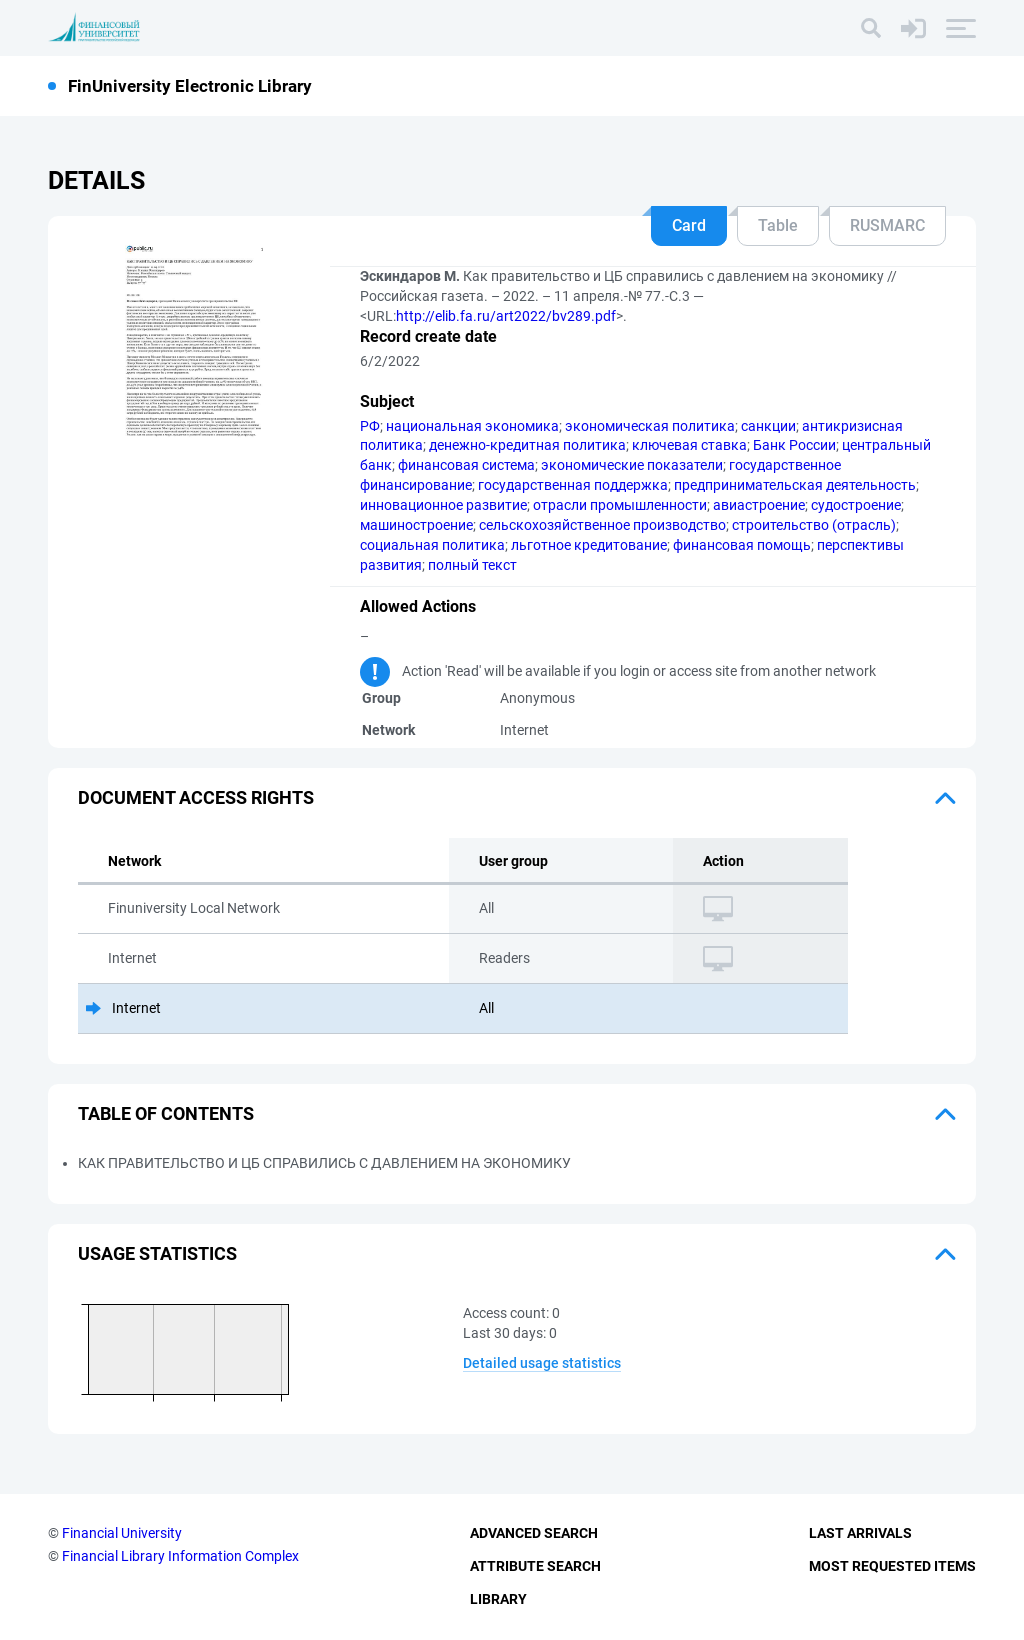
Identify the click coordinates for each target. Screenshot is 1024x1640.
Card (689, 225)
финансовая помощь (742, 545)
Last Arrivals (860, 1533)
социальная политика (432, 545)
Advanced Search (534, 1533)
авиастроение (759, 505)
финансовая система (466, 465)
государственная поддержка (573, 485)
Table (778, 225)
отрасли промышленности (620, 505)
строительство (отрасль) (814, 525)
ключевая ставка (689, 445)
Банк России (794, 445)
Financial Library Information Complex (180, 1556)
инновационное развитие (443, 505)
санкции (768, 426)
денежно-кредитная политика (527, 445)
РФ (370, 426)
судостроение (856, 505)
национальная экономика (472, 426)
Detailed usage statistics (542, 1363)
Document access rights (196, 797)
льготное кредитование (589, 545)
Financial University (122, 1533)
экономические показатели (632, 465)
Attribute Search (535, 1566)
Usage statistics (157, 1253)
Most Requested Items (892, 1566)
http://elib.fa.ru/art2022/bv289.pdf (506, 316)
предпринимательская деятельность (795, 485)
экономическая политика (650, 426)
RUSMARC (887, 225)
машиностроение (416, 525)
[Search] (871, 28)
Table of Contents (166, 1113)
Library (498, 1599)
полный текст (472, 565)
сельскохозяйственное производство (602, 525)
